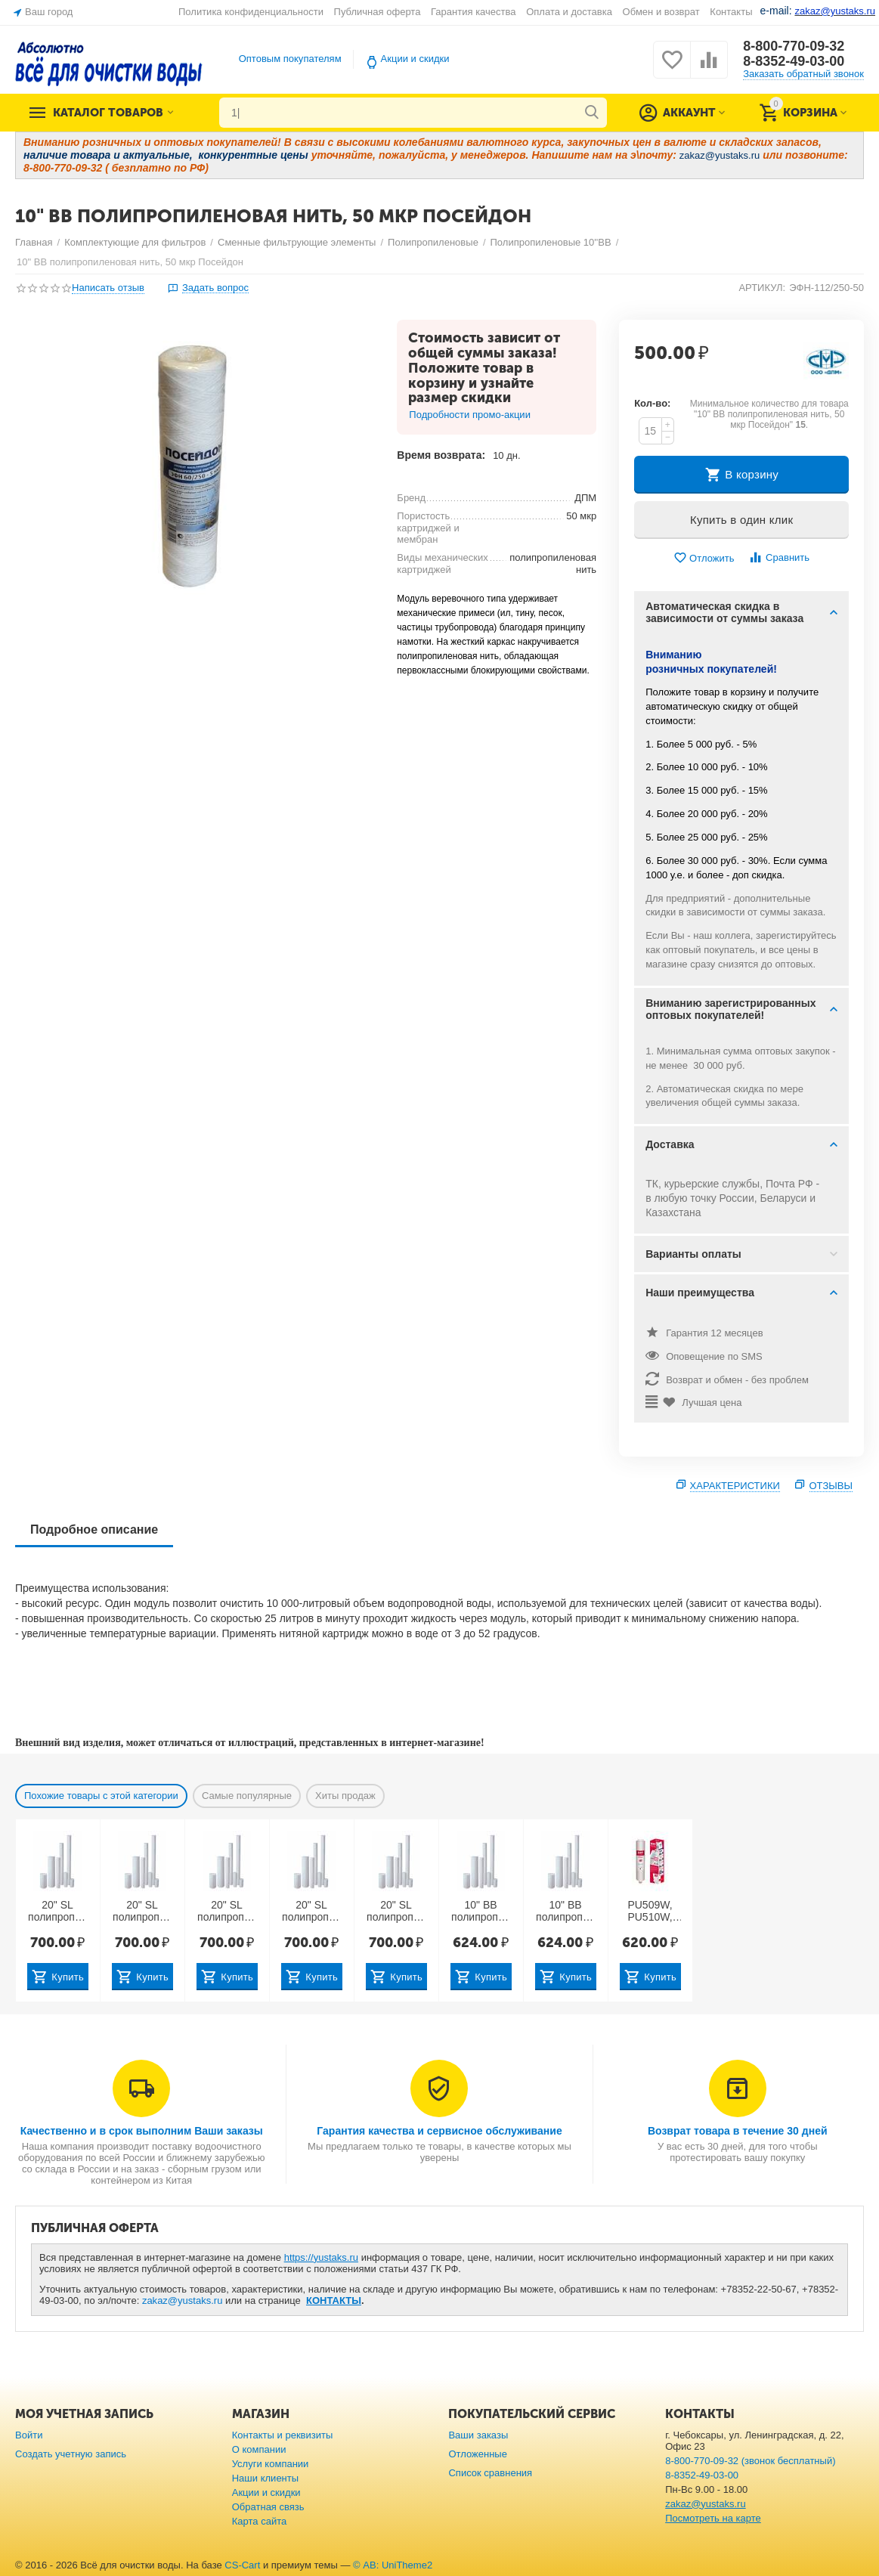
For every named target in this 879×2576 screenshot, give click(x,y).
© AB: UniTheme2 (392, 2565)
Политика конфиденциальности (250, 11)
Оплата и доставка (569, 11)
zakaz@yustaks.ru (182, 2300)
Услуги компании (270, 2463)
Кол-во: (652, 403)
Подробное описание (94, 1529)
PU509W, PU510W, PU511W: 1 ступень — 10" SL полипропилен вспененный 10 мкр (650, 1911)
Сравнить (778, 557)
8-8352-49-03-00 (793, 61)
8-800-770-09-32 (793, 46)
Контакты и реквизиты (282, 2435)
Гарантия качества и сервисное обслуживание (439, 2131)
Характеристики (735, 1485)
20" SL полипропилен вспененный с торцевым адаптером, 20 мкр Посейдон (312, 1911)
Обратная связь (268, 2507)
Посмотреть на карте (713, 2518)
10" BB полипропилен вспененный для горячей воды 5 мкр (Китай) (566, 1911)
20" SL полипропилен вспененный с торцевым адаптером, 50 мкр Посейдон (396, 1911)
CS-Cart (242, 2565)
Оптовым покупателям (290, 58)
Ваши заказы (478, 2435)
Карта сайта (259, 2521)
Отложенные (477, 2454)
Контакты (731, 11)
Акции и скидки (415, 58)
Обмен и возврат (661, 11)
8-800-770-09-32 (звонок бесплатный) (750, 2460)
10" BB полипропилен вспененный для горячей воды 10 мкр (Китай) (480, 1911)
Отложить (703, 558)
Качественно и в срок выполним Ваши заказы (141, 2131)
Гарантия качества (473, 11)
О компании (259, 2449)
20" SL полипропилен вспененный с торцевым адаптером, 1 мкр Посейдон (58, 1911)
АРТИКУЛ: (761, 287)
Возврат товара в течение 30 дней (738, 2131)
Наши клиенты (265, 2478)
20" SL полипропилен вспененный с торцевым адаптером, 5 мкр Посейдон (142, 1911)
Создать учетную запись (70, 2454)
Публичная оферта (377, 11)
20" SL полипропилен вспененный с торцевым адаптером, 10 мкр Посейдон (227, 1911)
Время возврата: (441, 455)
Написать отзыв (108, 288)
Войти (28, 2435)
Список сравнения (490, 2472)
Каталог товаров (108, 113)
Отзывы (831, 1485)
